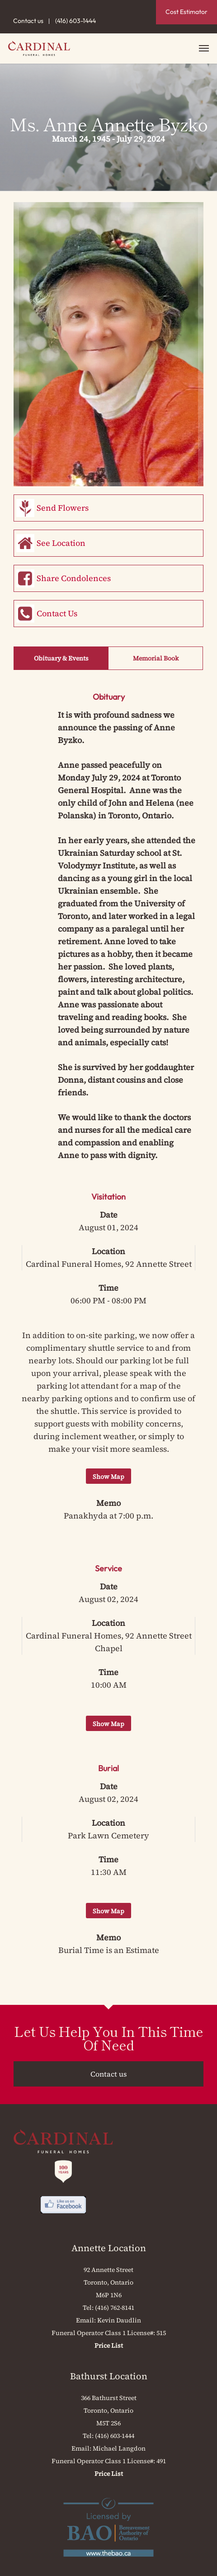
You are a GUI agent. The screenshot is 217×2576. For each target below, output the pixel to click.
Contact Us (57, 613)
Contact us (28, 21)
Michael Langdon (119, 2448)
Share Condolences (74, 578)
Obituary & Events (61, 658)
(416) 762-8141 (114, 2307)
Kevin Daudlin (119, 2320)
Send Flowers (63, 507)
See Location (61, 543)
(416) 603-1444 (75, 21)
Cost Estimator (186, 12)
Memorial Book (156, 658)
